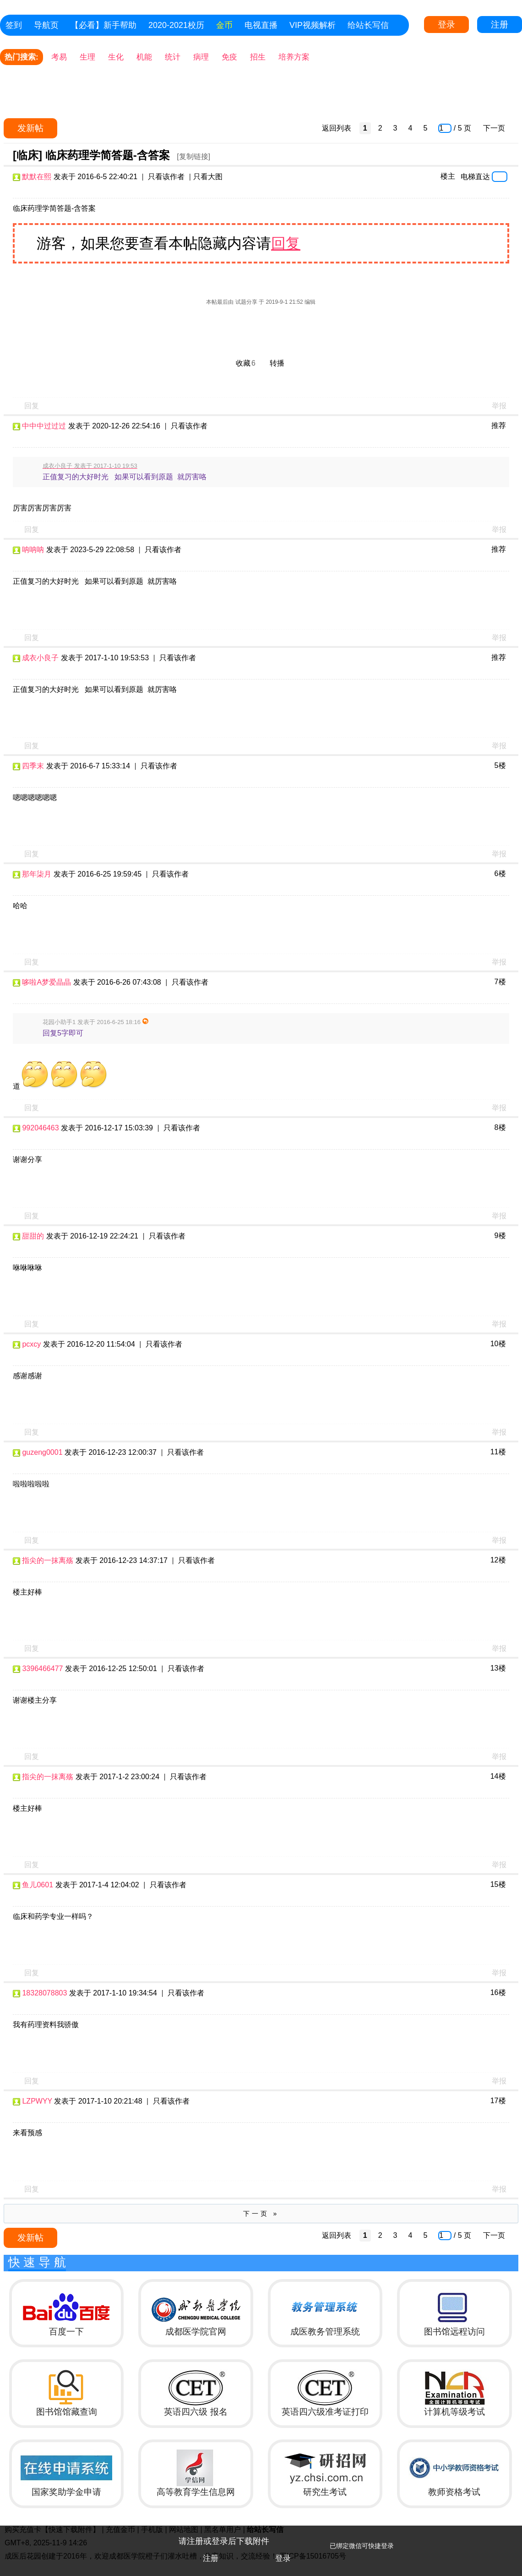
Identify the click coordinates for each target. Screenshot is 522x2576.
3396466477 (42, 1668)
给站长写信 (368, 25)
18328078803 (44, 1993)
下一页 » (261, 2213)
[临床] (27, 155)
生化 (116, 57)
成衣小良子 (40, 658)
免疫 (229, 57)
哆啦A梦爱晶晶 (46, 982)
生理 (87, 57)
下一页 (494, 128)
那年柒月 (36, 874)
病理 (201, 57)
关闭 (510, 2537)
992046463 (40, 1128)
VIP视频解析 (312, 25)
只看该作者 (166, 177)
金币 (224, 25)
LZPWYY (37, 2101)
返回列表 (336, 128)
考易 (59, 57)
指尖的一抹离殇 (47, 1560)
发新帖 (30, 128)
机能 (144, 57)
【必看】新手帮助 (103, 25)
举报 (499, 406)
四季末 (33, 766)
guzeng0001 (42, 1452)
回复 (285, 243)
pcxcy (31, 1344)
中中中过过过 (44, 426)
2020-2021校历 (176, 25)
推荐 (498, 425)
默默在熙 (36, 177)
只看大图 (208, 177)
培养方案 (294, 57)
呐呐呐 (33, 550)
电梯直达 (475, 176)
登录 (446, 24)
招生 (258, 57)
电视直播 (261, 25)
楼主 (447, 176)
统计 (172, 57)
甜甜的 (33, 1236)
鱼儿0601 (37, 1885)
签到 (13, 25)
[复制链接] (193, 156)
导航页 (46, 25)
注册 (499, 24)
